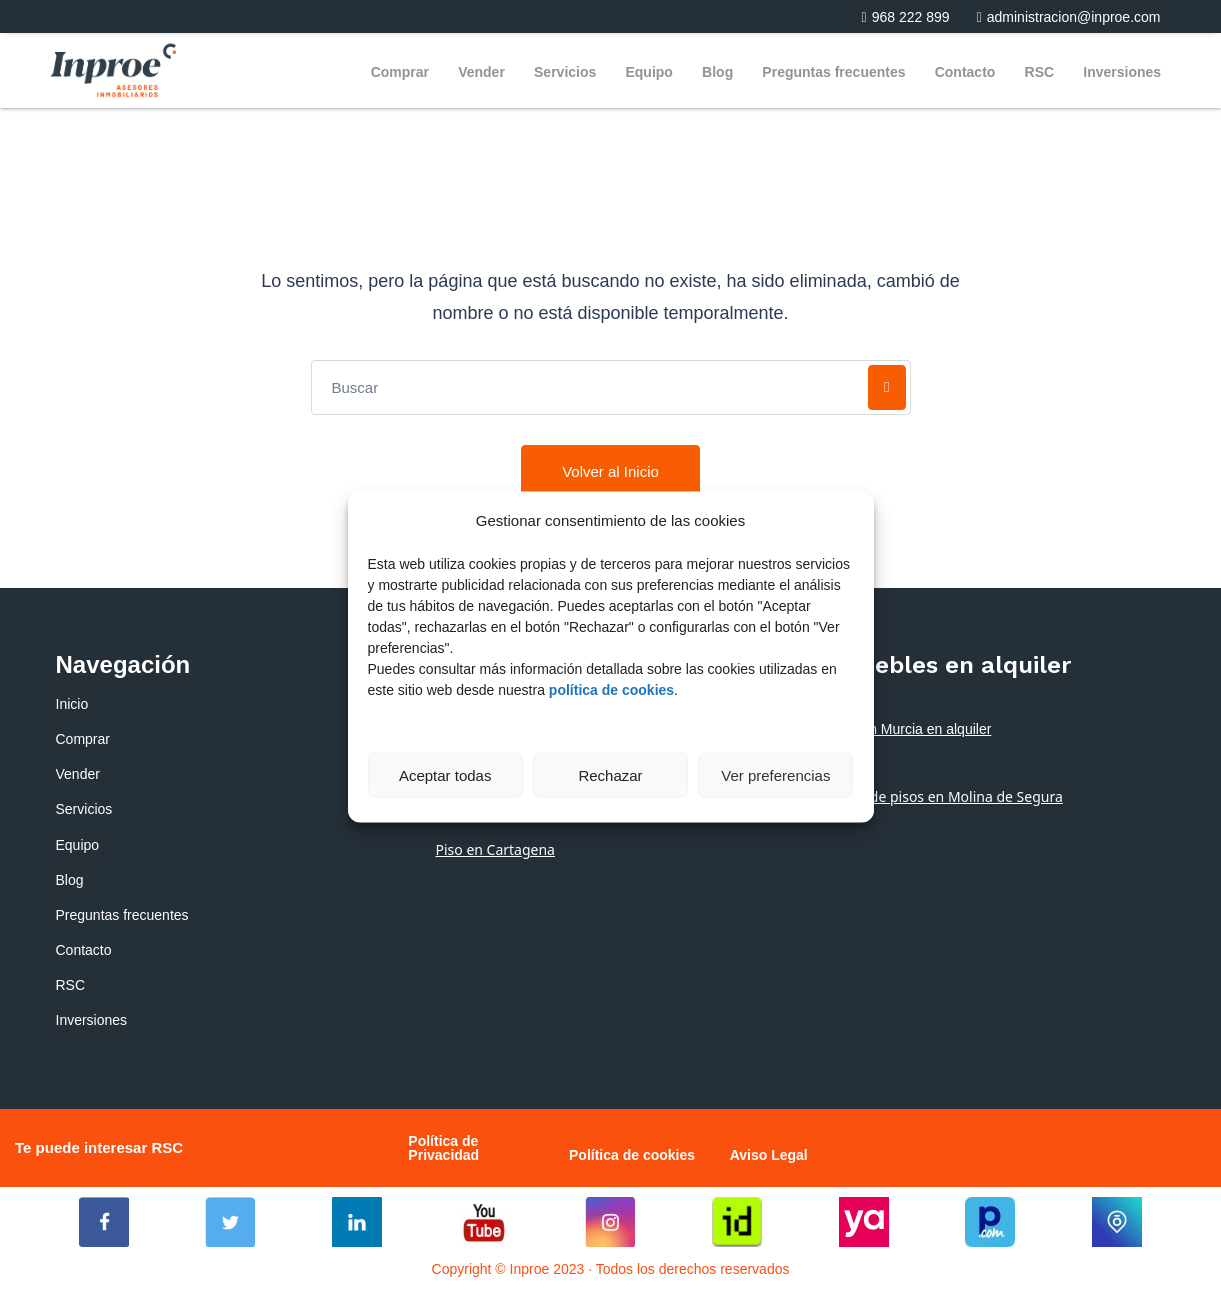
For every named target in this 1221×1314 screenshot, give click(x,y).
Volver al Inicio (610, 471)
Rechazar (610, 774)
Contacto (965, 72)
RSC (1040, 72)
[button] (898, 17)
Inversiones (1122, 72)
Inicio (72, 704)
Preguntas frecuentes (833, 72)
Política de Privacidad (443, 1148)
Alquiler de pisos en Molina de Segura (938, 796)
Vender (481, 72)
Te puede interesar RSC (99, 1147)
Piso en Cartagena (495, 849)
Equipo (648, 72)
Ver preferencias (775, 774)
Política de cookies (632, 1155)
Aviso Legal (769, 1155)
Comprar (400, 72)
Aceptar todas (445, 774)
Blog (717, 72)
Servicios (565, 72)
